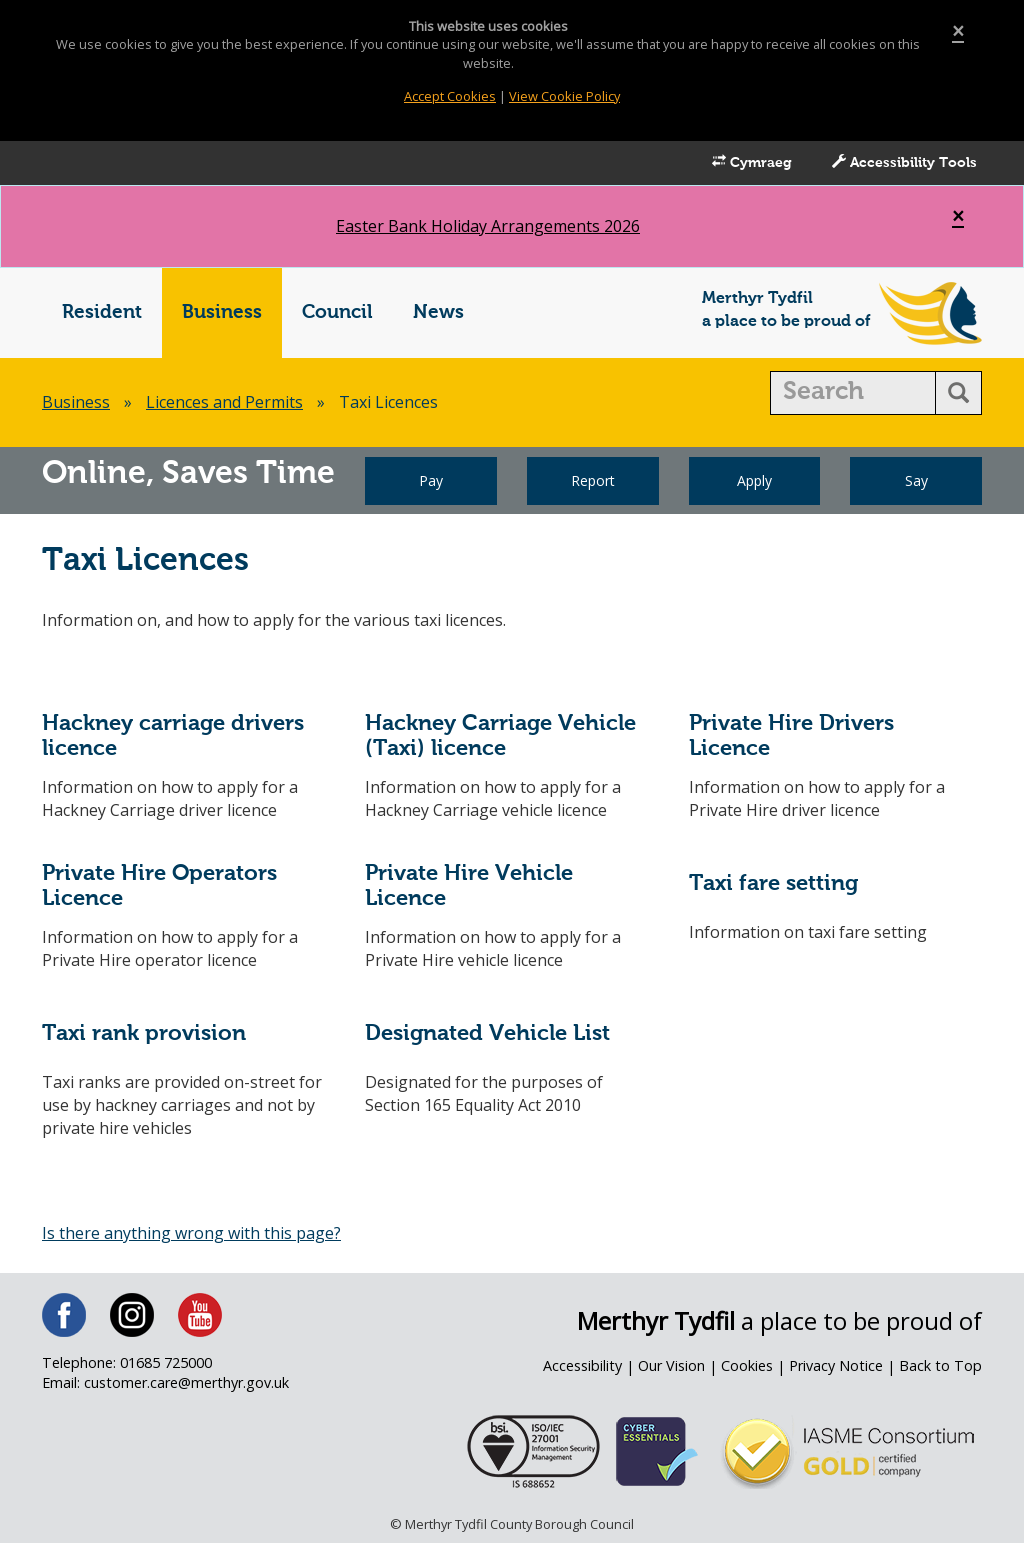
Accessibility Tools (904, 162)
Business (222, 312)
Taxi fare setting (773, 884)
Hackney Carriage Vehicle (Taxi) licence (500, 736)
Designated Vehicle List (487, 1034)
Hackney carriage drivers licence (173, 736)
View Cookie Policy (564, 96)
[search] (853, 393)
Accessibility (582, 1365)
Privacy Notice (836, 1365)
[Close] (958, 31)
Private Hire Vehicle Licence (469, 886)
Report (593, 480)
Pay (431, 480)
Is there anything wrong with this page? (191, 1233)
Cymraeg (752, 162)
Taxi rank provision (144, 1034)
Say (916, 480)
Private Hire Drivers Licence (791, 736)
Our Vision (671, 1365)
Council (337, 312)
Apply (754, 480)
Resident (102, 312)
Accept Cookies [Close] (450, 96)
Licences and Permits (224, 402)
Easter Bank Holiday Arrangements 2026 (488, 226)
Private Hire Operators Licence (159, 886)
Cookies (747, 1365)
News (438, 312)
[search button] (958, 393)
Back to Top (940, 1365)
